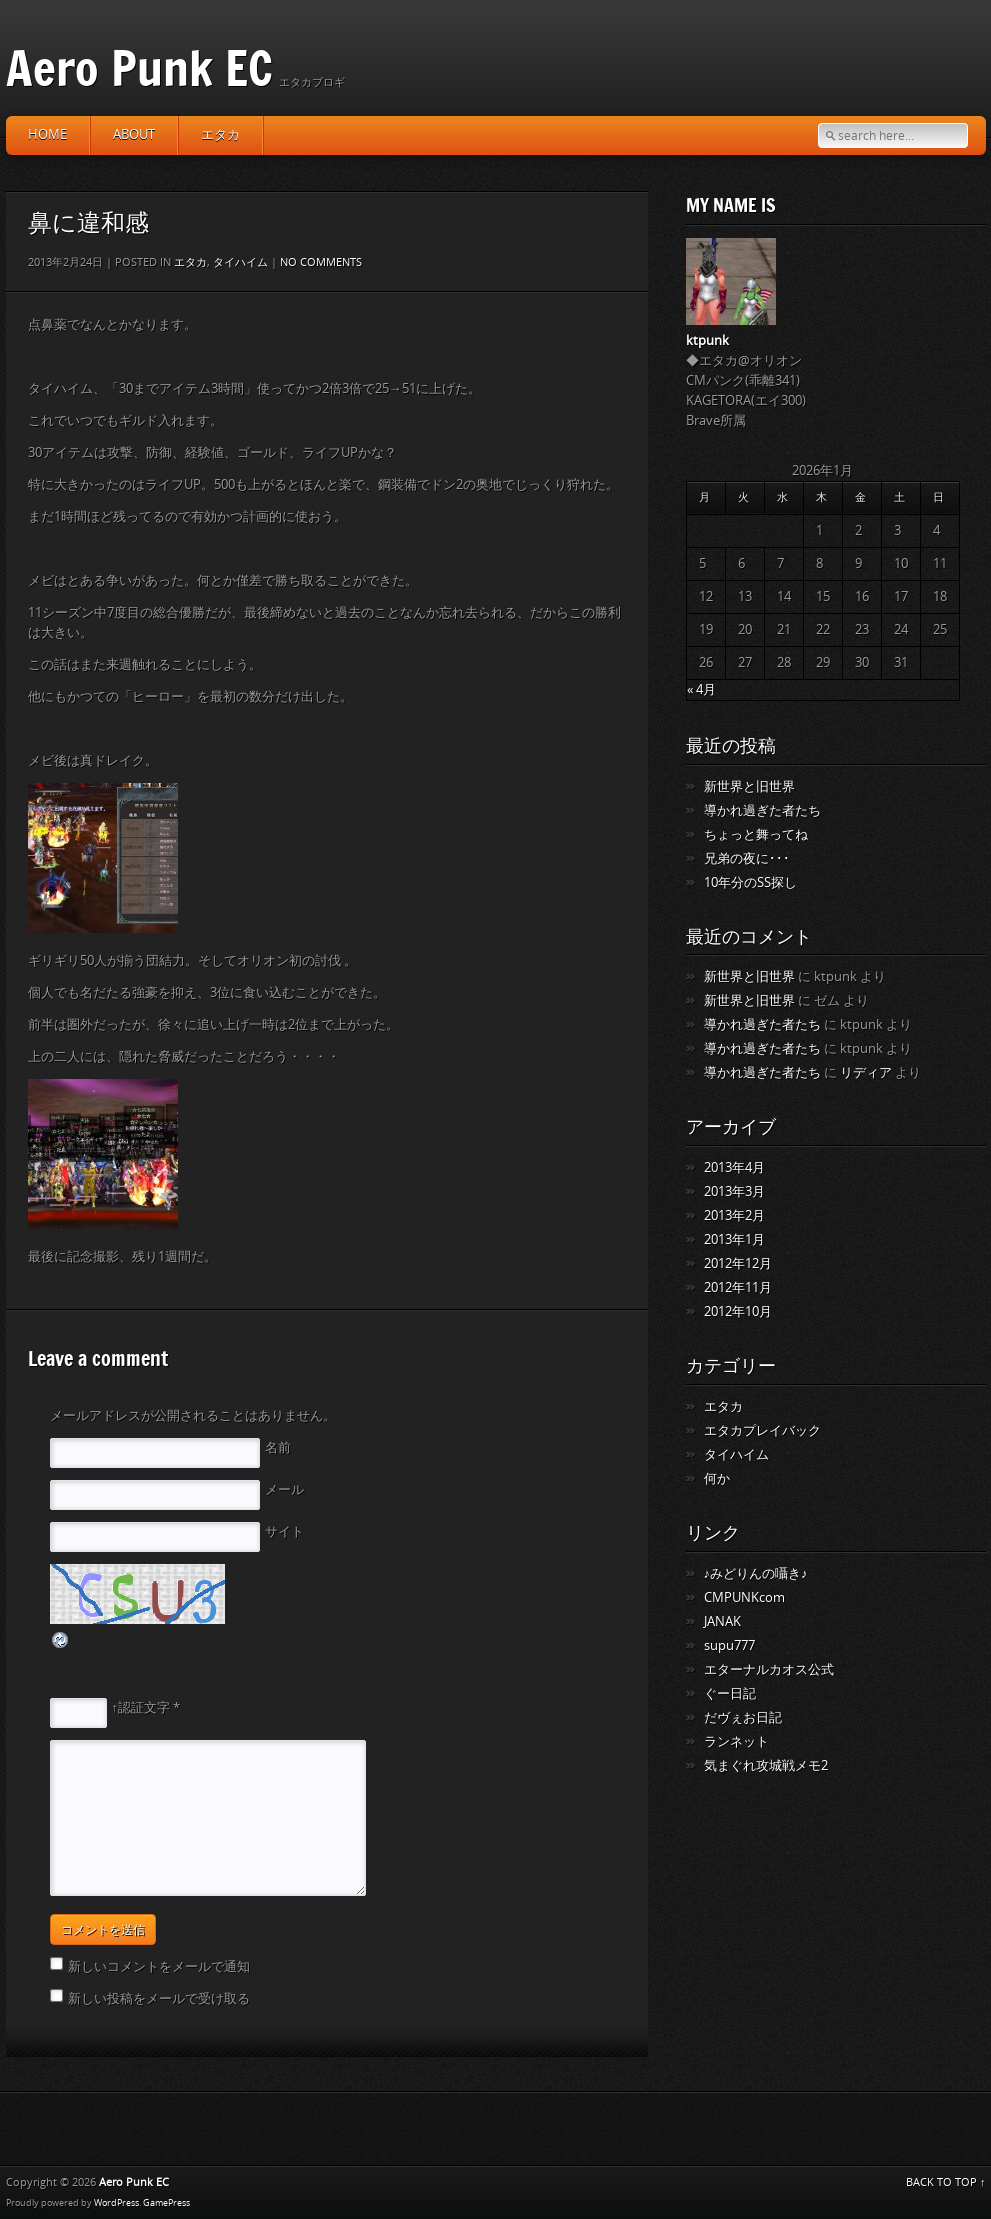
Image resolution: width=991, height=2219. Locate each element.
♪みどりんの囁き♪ (756, 1573)
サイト (284, 1531)
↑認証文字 (141, 1707)
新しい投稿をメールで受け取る (159, 1998)
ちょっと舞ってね (756, 834)
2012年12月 (738, 1263)
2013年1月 (734, 1239)
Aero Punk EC (139, 67)
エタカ (220, 134)
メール (284, 1489)
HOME (47, 134)
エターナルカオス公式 (769, 1669)
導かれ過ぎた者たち (762, 810)
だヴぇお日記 (743, 1717)
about (134, 134)
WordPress (116, 2203)
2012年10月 (738, 1311)
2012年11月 (738, 1287)
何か (717, 1478)
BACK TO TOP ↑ (946, 2182)
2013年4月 (734, 1167)
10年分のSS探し (750, 882)
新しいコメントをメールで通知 (159, 1966)
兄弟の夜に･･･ (747, 858)
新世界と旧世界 (749, 786)
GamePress (166, 2203)
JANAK (722, 1621)
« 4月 (701, 689)
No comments (321, 262)
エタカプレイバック (762, 1430)
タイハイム (240, 262)
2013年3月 (734, 1191)
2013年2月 (734, 1215)
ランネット (736, 1741)
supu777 (729, 1645)
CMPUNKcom (744, 1597)
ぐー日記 (730, 1693)
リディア (866, 1072)
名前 (278, 1447)
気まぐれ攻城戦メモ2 (766, 1765)
